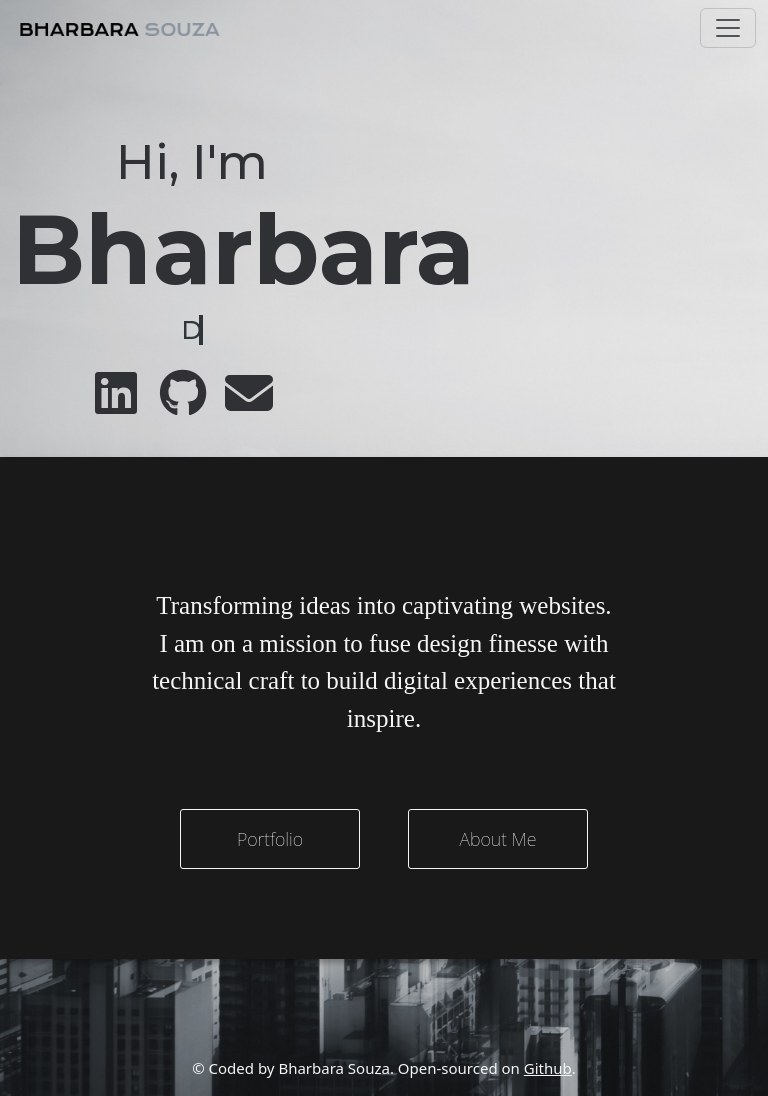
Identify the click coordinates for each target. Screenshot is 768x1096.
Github (548, 1068)
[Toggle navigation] (728, 28)
